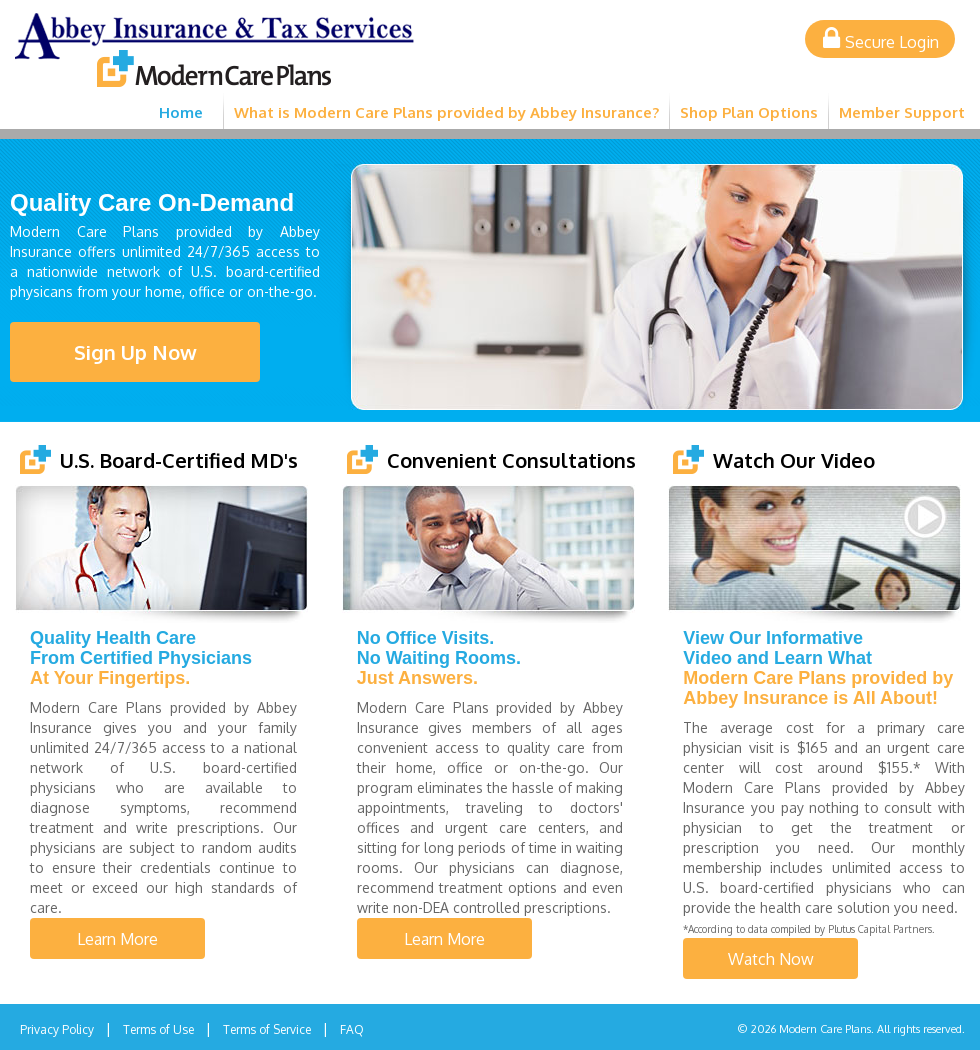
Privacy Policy (57, 1029)
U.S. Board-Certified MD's (179, 460)
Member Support (902, 112)
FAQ (352, 1029)
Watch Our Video (794, 460)
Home (181, 112)
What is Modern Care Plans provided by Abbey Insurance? (446, 112)
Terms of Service (267, 1029)
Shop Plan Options (749, 112)
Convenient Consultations (511, 460)
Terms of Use (158, 1029)
